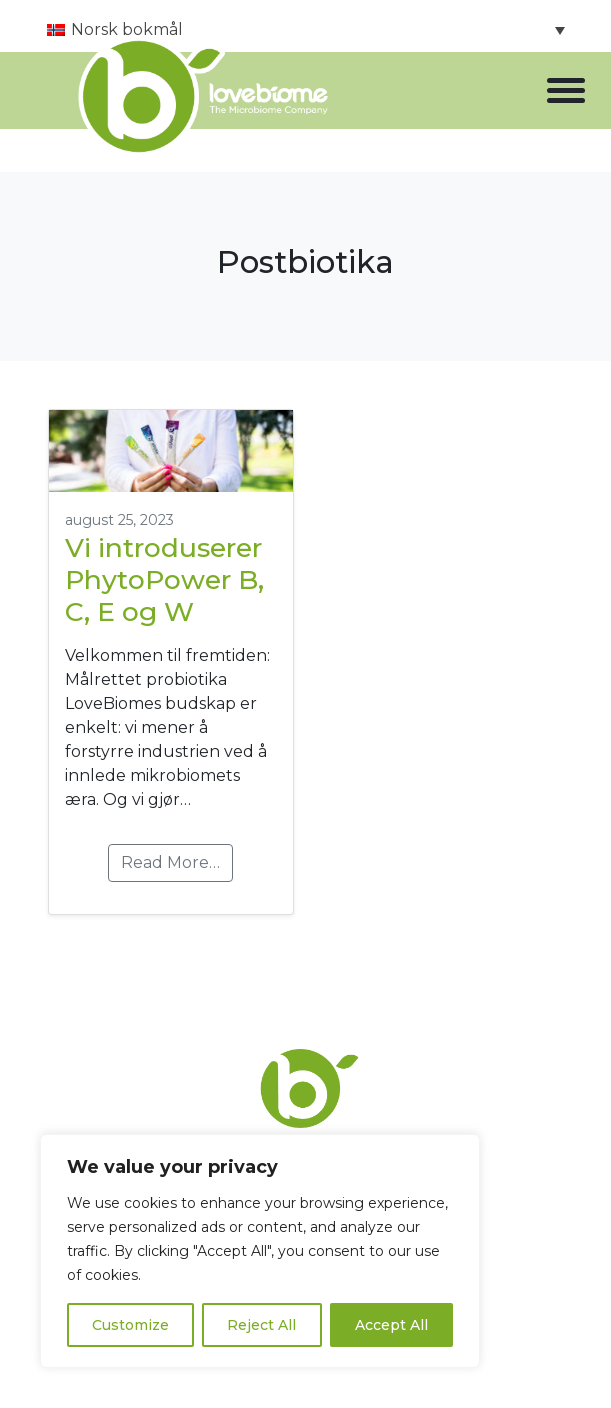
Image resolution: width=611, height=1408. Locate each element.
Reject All (261, 1325)
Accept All (391, 1325)
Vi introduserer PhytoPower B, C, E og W (164, 579)
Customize (130, 1325)
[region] (260, 1251)
